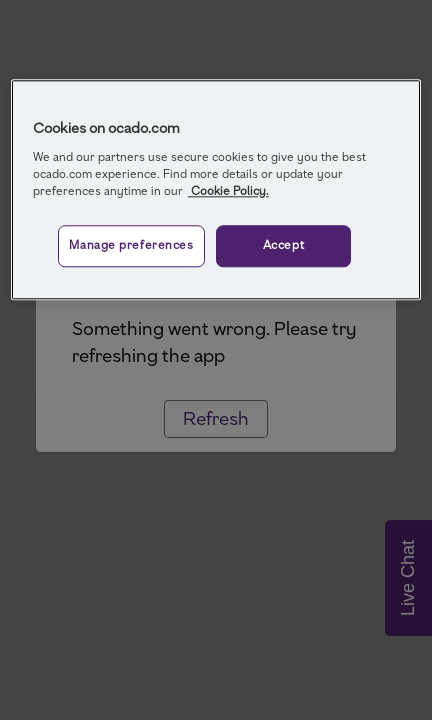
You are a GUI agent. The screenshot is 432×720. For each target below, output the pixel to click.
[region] (216, 189)
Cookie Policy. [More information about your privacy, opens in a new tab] (228, 191)
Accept (283, 245)
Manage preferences (131, 245)
